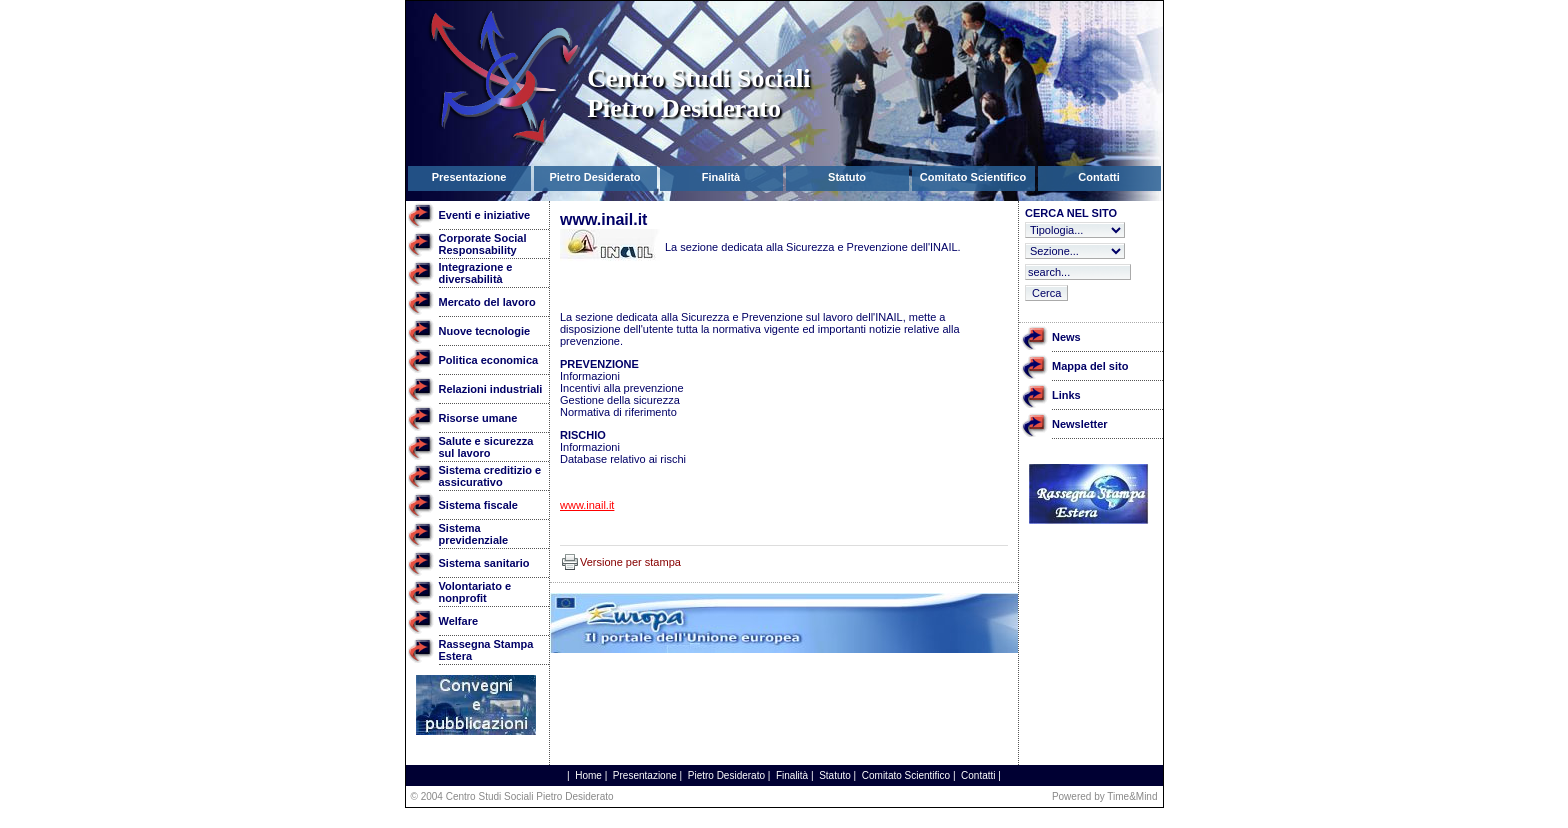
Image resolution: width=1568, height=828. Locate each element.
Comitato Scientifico (906, 775)
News (1066, 337)
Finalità (792, 775)
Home (588, 775)
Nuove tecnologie (485, 331)
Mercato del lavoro (487, 302)
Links (1066, 395)
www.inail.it (587, 505)
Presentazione (645, 775)
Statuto (835, 775)
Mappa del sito (1090, 366)
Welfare (459, 621)
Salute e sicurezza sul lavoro (486, 447)
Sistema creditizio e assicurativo (490, 476)
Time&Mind (1132, 796)
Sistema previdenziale (474, 534)
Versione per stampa (630, 562)
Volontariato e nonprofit (475, 592)
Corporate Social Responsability (483, 244)
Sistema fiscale (479, 505)
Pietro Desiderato (726, 775)
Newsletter (1080, 424)
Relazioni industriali (491, 389)
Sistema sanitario (484, 563)
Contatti (978, 775)
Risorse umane (478, 418)
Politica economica (489, 360)
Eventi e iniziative (485, 215)
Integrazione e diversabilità (476, 273)
